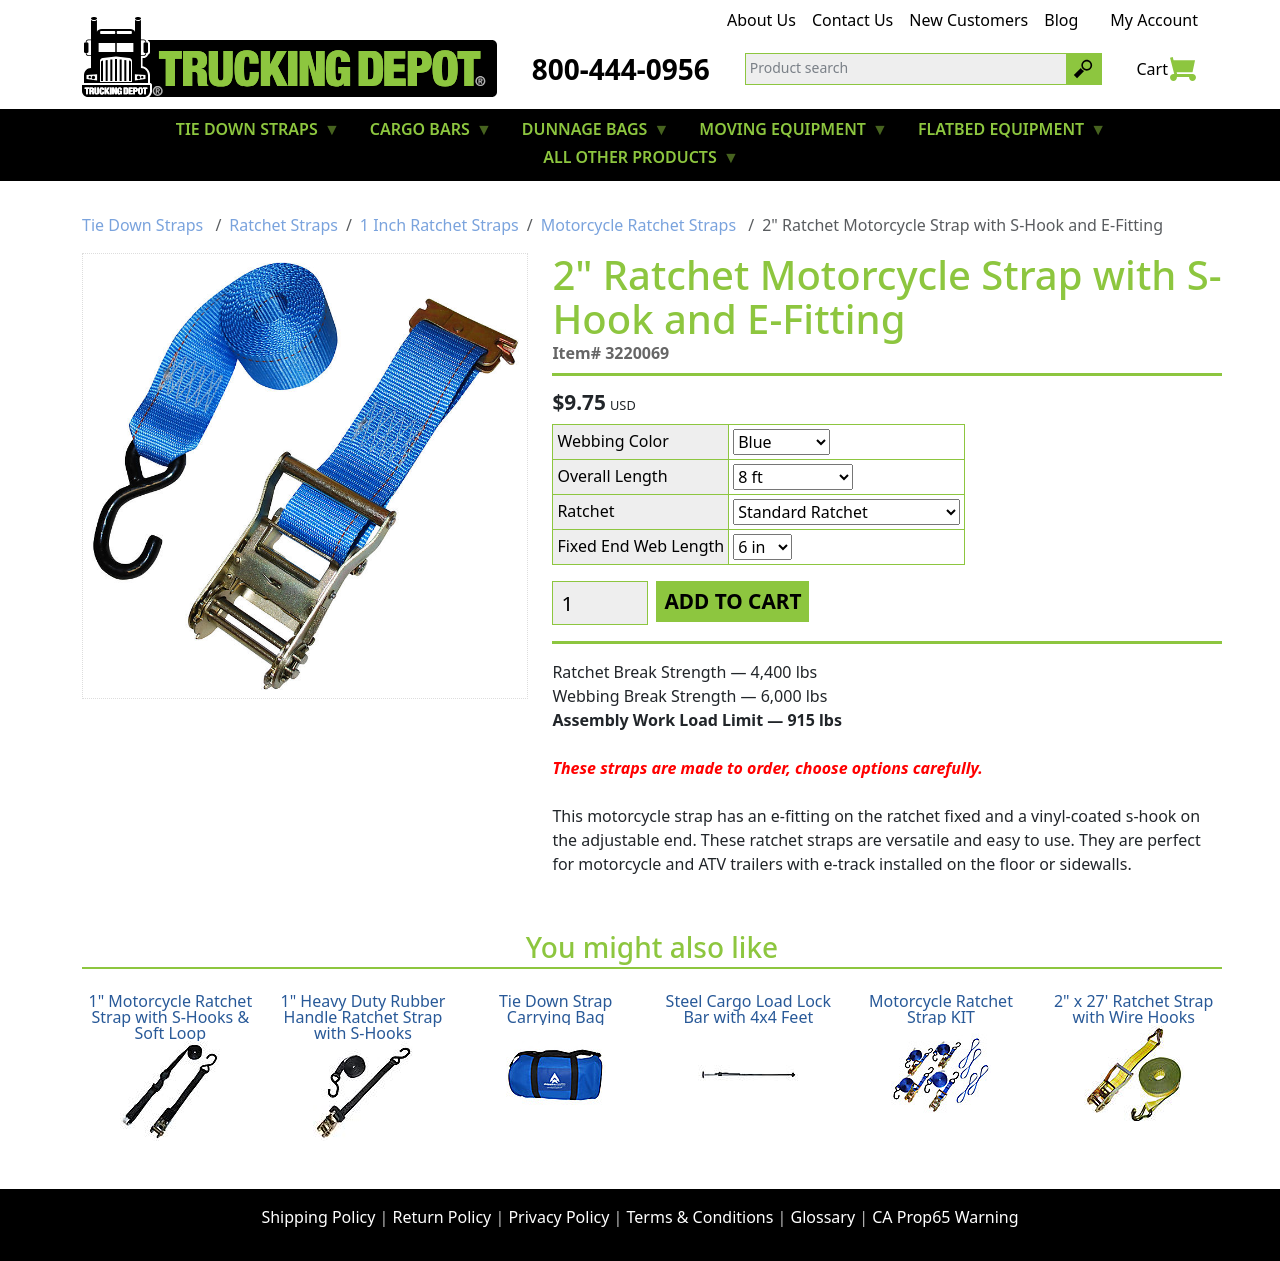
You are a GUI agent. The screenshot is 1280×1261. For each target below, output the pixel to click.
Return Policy (442, 1217)
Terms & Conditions (700, 1217)
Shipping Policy (318, 1217)
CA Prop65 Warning (945, 1217)
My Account (1154, 20)
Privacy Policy (558, 1217)
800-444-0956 (621, 69)
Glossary (823, 1217)
